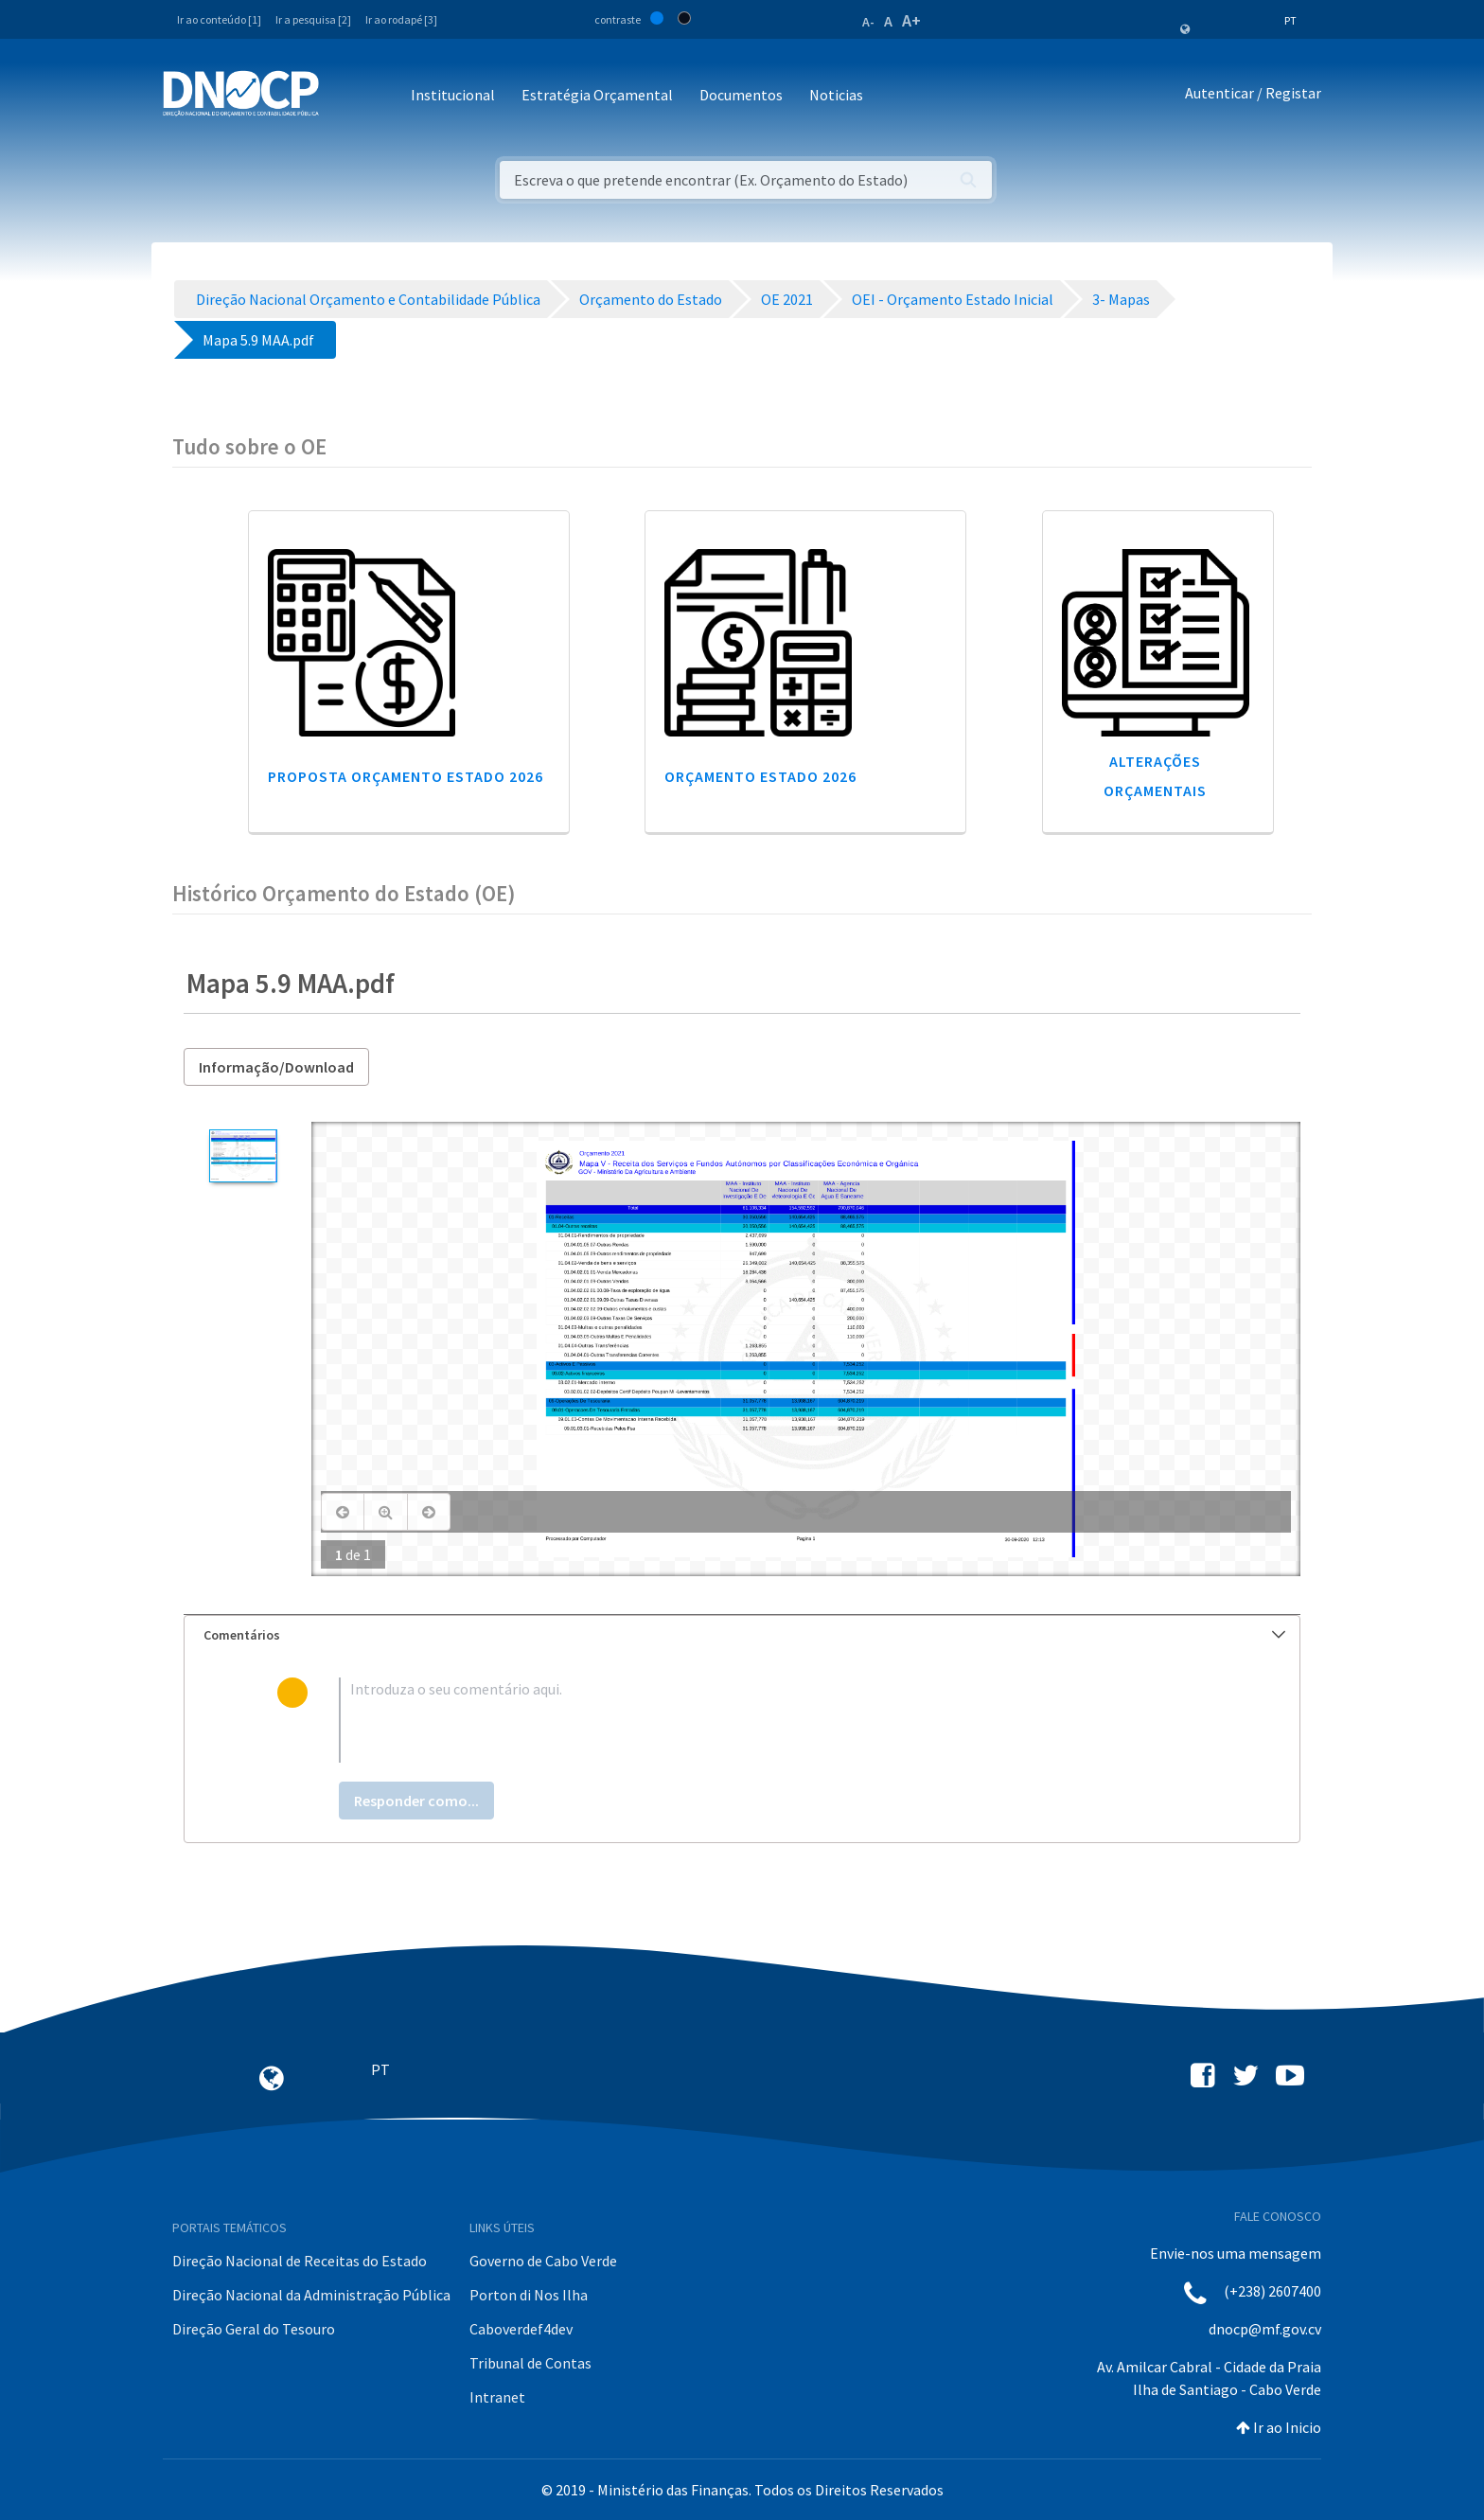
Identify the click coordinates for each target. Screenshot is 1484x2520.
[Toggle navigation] (344, 96)
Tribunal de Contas (530, 2362)
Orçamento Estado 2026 (760, 776)
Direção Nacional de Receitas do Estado (299, 2260)
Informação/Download (276, 1066)
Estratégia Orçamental (597, 94)
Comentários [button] (744, 1634)
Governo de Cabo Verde (543, 2260)
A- (868, 21)
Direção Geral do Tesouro (253, 2328)
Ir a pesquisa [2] (313, 19)
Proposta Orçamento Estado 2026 (405, 776)
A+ (911, 20)
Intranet (497, 2396)
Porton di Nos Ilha (528, 2294)
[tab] (742, 1635)
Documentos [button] (741, 94)
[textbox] (773, 1720)
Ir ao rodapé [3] (401, 19)
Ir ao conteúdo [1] (219, 19)
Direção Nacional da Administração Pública (311, 2294)
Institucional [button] (453, 94)
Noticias (836, 94)
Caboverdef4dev (521, 2328)
